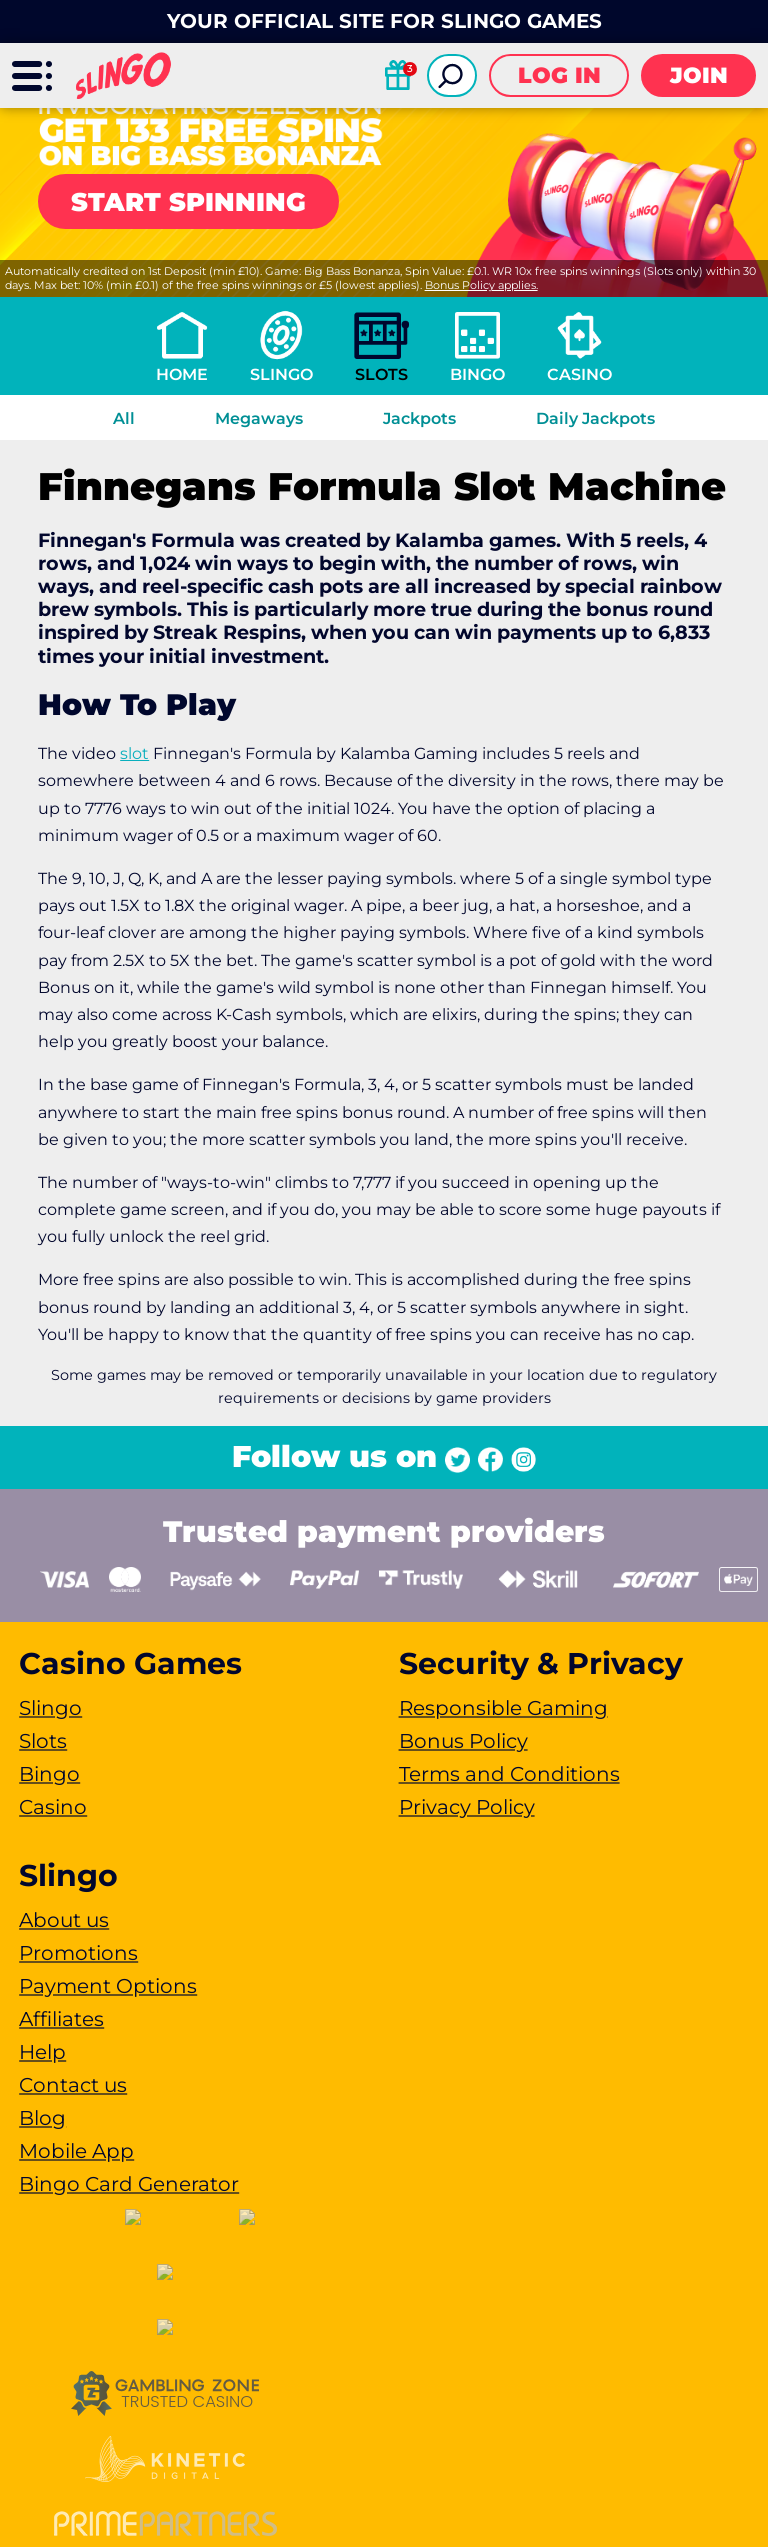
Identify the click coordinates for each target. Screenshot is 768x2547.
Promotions (78, 1953)
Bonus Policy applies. (481, 285)
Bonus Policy (463, 1741)
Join (699, 75)
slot (134, 753)
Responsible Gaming (503, 1708)
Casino (579, 374)
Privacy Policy (467, 1807)
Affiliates (61, 2019)
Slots (381, 374)
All (124, 418)
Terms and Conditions (509, 1774)
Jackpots (419, 418)
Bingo (477, 374)
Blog (42, 2118)
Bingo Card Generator (129, 2184)
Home (182, 374)
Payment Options (108, 1986)
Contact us (73, 2085)
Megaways (259, 418)
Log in (559, 75)
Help (42, 2052)
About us (64, 1920)
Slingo (281, 374)
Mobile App (76, 2151)
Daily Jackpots (595, 418)
